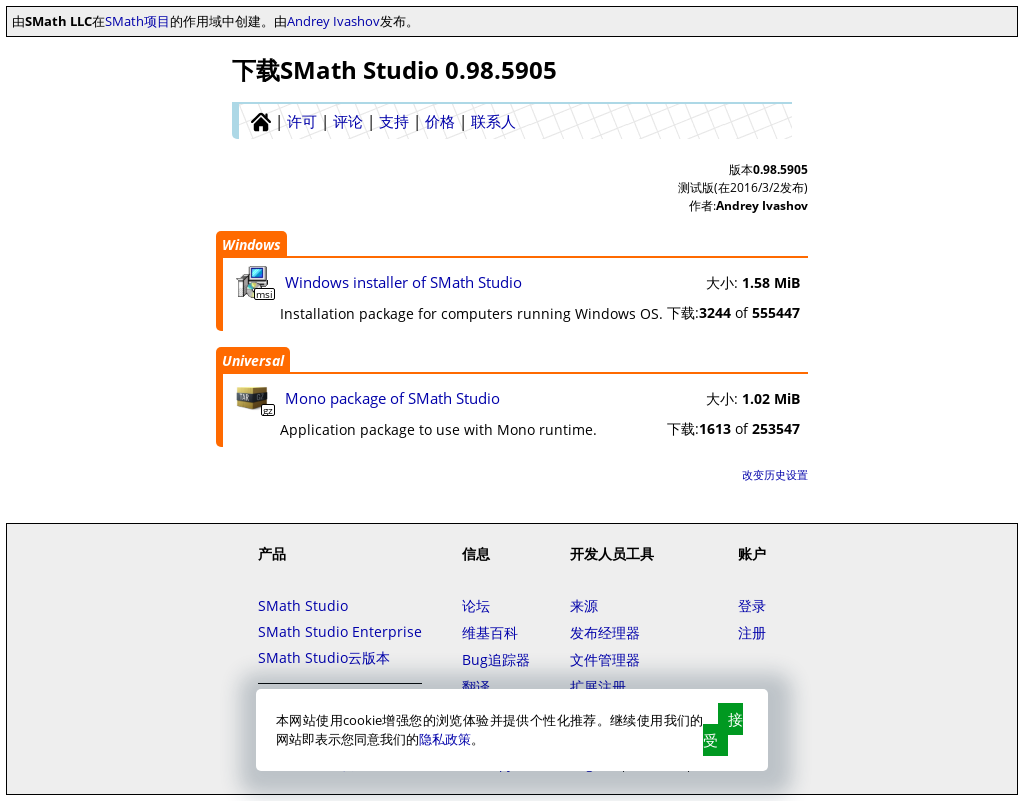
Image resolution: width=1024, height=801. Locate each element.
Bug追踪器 (496, 659)
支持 (394, 121)
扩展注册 (598, 686)
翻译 (476, 686)
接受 (723, 729)
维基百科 (490, 632)
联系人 (493, 121)
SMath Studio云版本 (324, 657)
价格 (440, 121)
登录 (752, 605)
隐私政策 (445, 739)
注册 (752, 632)
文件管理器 (605, 659)
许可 (302, 121)
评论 (348, 121)
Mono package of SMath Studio (392, 398)
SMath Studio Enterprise (340, 631)
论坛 (476, 605)
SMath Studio (303, 605)
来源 (584, 605)
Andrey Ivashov (333, 21)
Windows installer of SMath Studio (403, 282)
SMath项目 (137, 21)
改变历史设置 (775, 474)
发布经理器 (605, 632)
